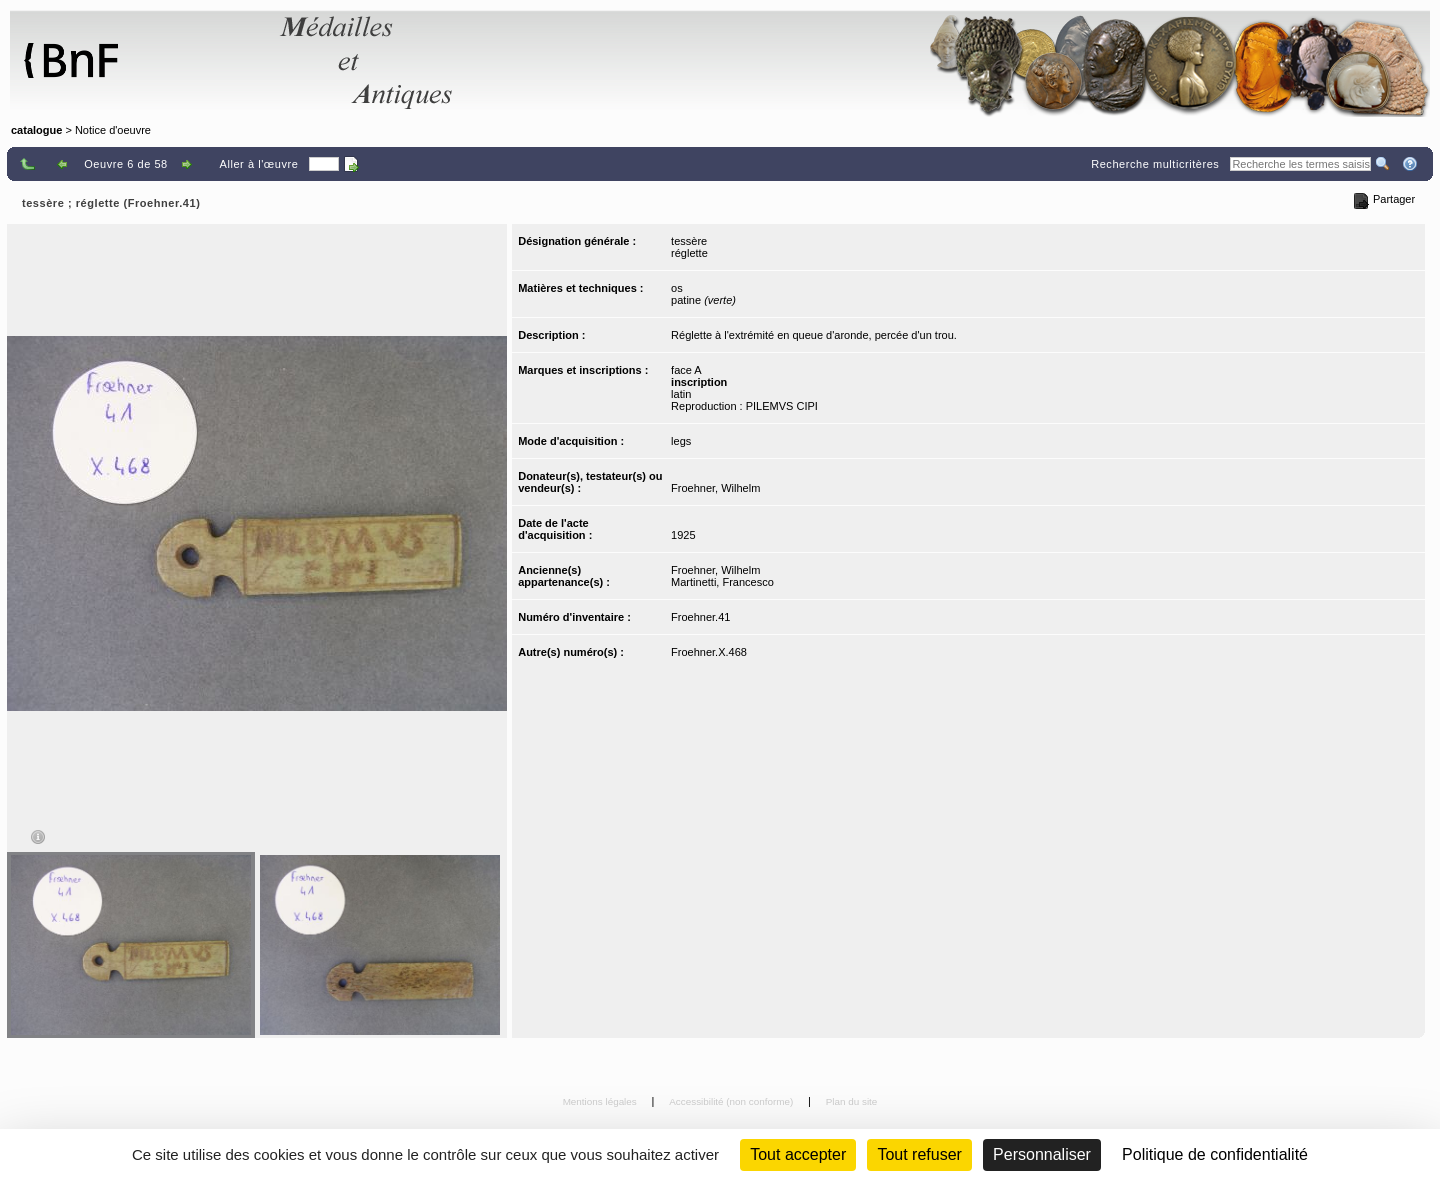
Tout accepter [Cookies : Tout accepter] (798, 1154)
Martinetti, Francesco (722, 582)
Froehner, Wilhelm (715, 488)
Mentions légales (601, 1101)
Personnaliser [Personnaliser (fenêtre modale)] (1042, 1154)
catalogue (36, 130)
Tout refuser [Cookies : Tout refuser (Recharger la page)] (919, 1154)
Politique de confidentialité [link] (1215, 1154)
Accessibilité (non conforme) (732, 1101)
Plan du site (852, 1101)
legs (681, 441)
